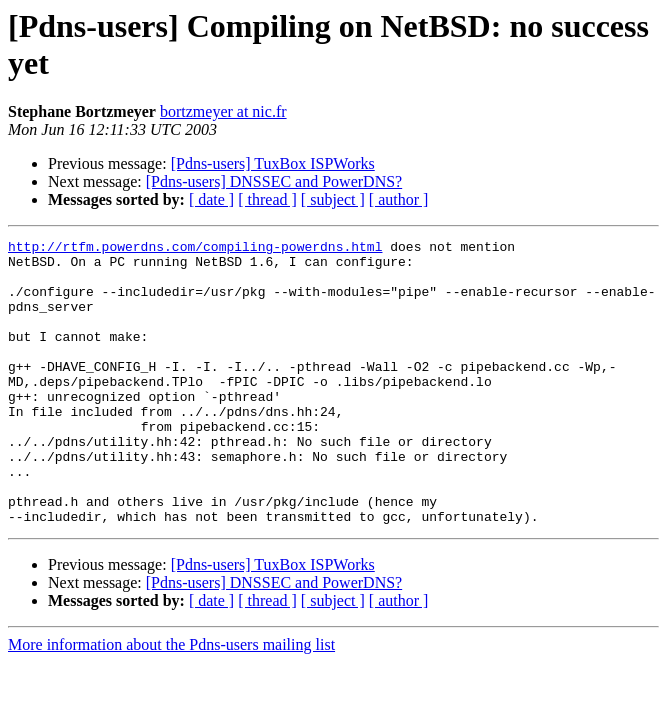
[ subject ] (333, 199)
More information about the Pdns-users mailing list (171, 701)
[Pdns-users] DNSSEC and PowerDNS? (274, 181)
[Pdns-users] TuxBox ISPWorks (273, 163)
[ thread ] (267, 199)
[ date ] (211, 199)
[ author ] (399, 199)
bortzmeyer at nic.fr (223, 111)
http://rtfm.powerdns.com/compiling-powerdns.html (195, 249)
